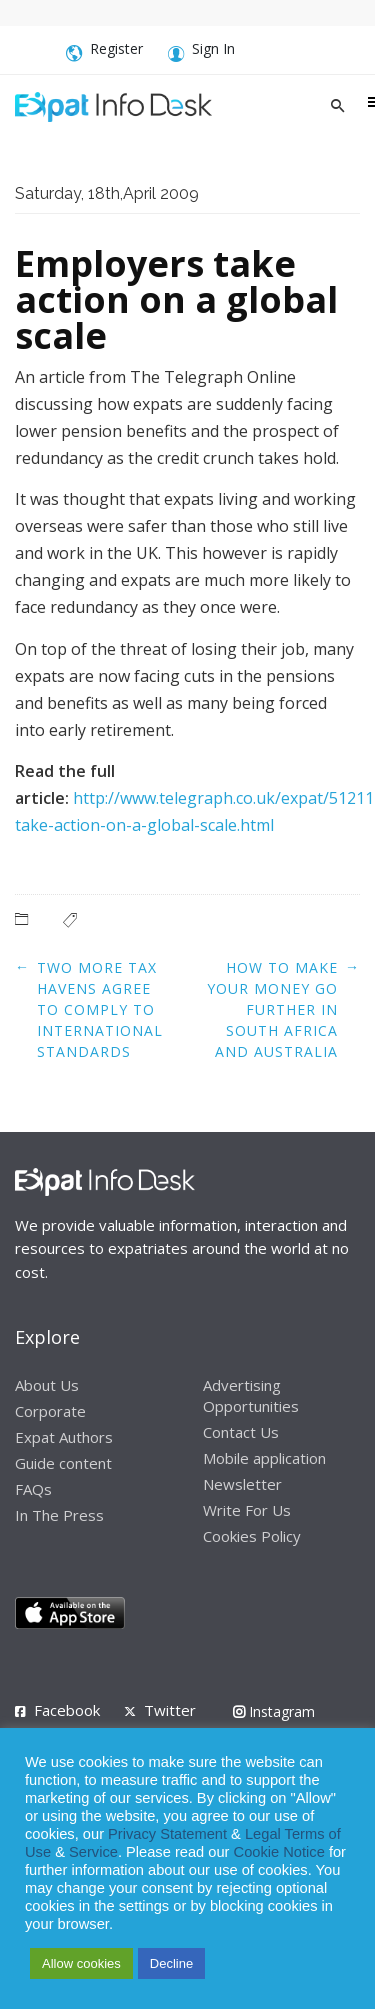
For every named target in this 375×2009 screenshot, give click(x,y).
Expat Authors (64, 1437)
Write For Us (247, 1510)
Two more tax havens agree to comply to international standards (100, 1009)
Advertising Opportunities (251, 1395)
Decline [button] (171, 1963)
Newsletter (242, 1484)
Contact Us (241, 1432)
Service (93, 1852)
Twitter (170, 1710)
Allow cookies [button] (81, 1963)
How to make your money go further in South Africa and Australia (272, 1009)
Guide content (63, 1463)
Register (104, 52)
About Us (47, 1385)
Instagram (274, 1711)
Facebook (67, 1710)
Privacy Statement (167, 1834)
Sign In (201, 52)
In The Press (59, 1515)
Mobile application (264, 1458)
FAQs (33, 1489)
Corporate (50, 1411)
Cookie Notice (279, 1852)
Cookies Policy (252, 1536)
